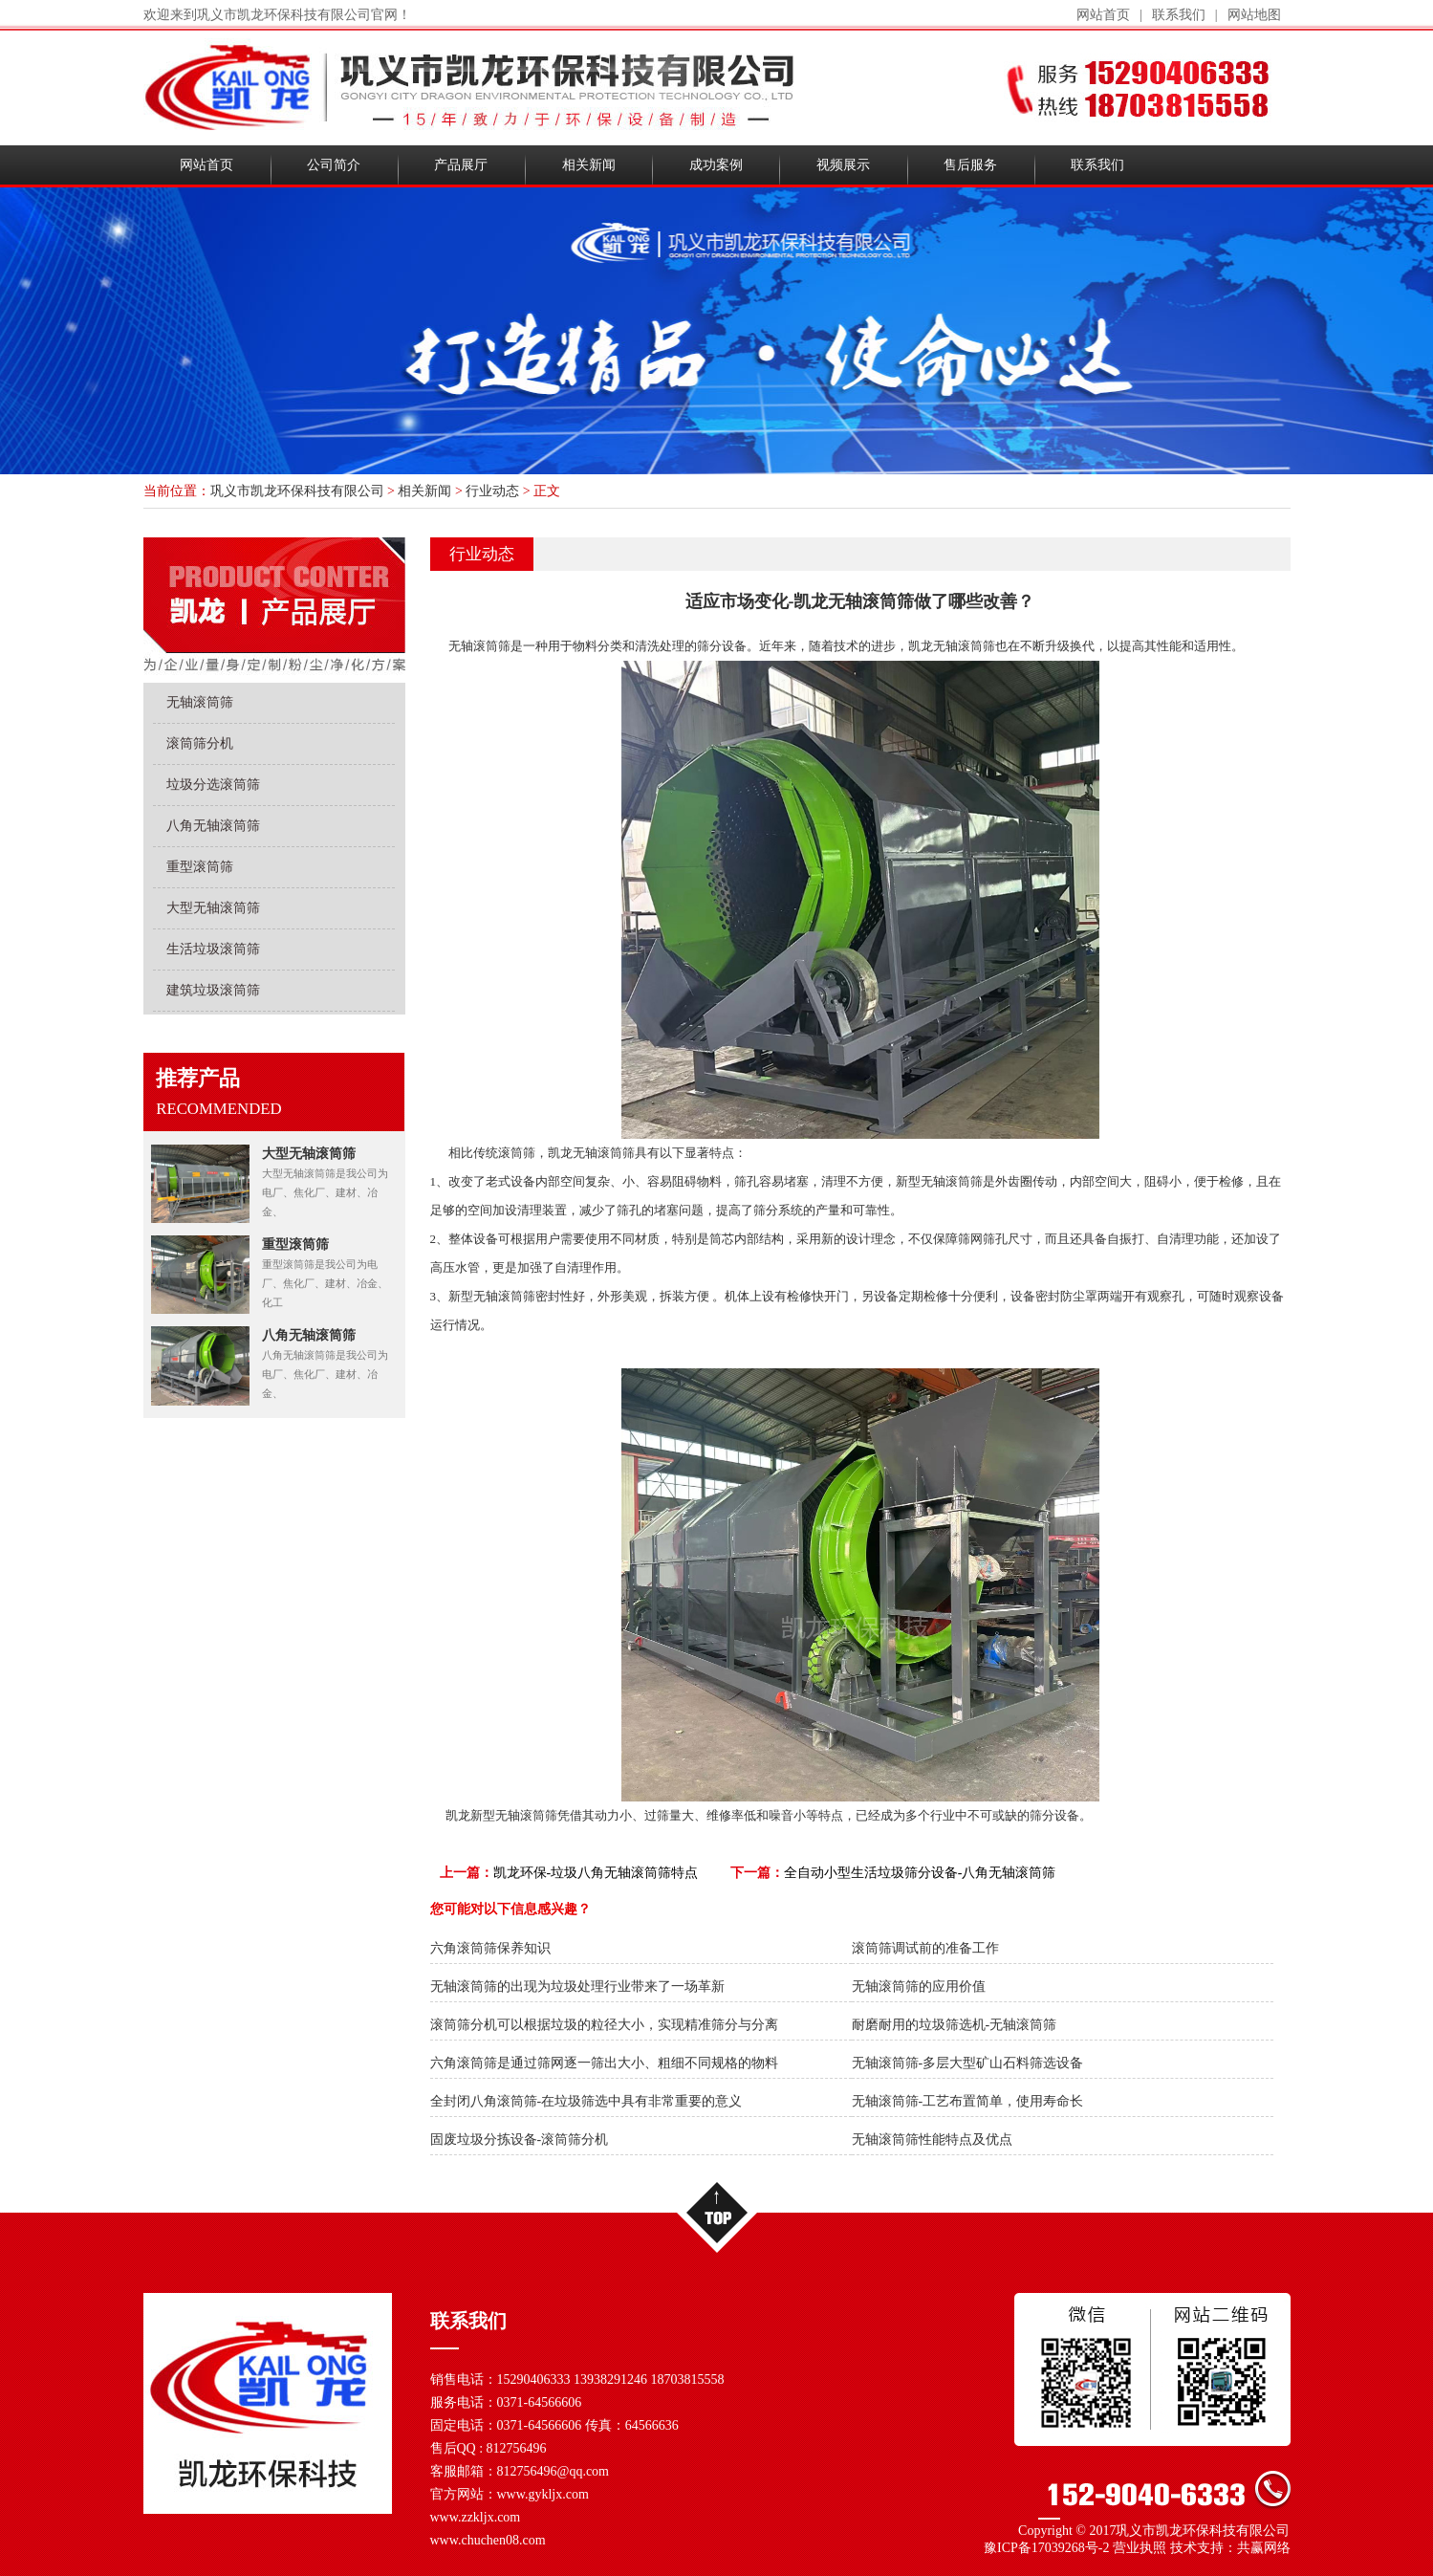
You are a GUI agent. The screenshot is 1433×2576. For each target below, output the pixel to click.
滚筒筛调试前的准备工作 (925, 1948)
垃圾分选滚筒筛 (213, 784)
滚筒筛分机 (199, 743)
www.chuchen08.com (488, 2540)
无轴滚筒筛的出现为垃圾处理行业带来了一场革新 (577, 1986)
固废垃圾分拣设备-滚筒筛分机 (519, 2139)
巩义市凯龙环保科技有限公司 (297, 491)
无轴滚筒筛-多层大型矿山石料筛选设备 (968, 2063)
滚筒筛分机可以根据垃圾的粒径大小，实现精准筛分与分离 (604, 2025)
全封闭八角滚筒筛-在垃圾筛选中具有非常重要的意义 (586, 2101)
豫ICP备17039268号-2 (1046, 2548)
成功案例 (716, 165)
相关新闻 (589, 165)
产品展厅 (461, 165)
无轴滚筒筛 (199, 702)
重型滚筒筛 (199, 867)
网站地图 (1254, 15)
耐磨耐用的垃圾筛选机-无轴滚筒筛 (954, 2025)
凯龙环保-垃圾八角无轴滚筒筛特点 (596, 1873)
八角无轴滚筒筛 (213, 826)
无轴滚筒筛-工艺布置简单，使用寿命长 (968, 2101)
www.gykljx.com (543, 2494)
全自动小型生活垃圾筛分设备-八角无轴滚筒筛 (920, 1873)
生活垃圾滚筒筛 (213, 949)
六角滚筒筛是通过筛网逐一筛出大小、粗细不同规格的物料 (604, 2063)
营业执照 (1139, 2548)
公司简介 (333, 165)
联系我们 (1178, 15)
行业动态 (492, 491)
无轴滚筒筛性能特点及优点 (932, 2139)
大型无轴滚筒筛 (213, 908)
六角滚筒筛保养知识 (490, 1948)
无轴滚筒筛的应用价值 (919, 1986)
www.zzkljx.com (475, 2517)
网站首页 (1103, 15)
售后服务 (970, 165)
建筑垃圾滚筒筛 (213, 990)
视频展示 (843, 165)
